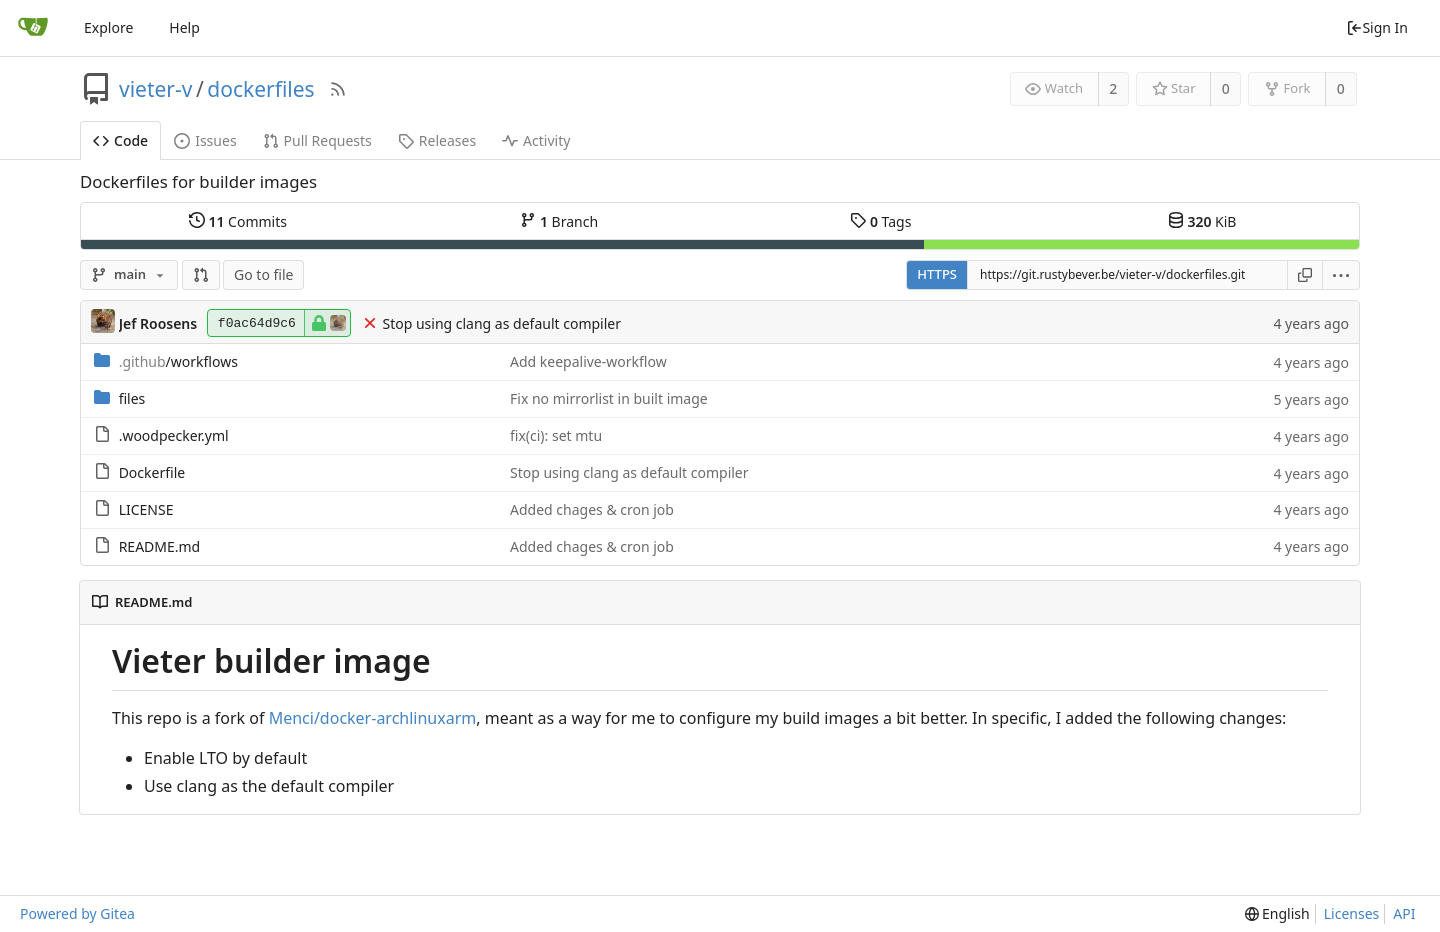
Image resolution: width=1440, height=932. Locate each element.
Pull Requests (317, 140)
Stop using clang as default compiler (501, 323)
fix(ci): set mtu (556, 435)
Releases (437, 140)
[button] (201, 275)
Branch (559, 221)
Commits (238, 221)
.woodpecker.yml (174, 435)
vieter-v (155, 89)
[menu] (1341, 275)
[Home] (33, 28)
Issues (205, 140)
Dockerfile (152, 472)
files (132, 398)
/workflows (178, 361)
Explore (108, 27)
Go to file (263, 274)
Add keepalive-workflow (588, 361)
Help (184, 27)
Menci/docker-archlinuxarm (373, 718)
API (1404, 913)
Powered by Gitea (77, 913)
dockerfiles (260, 89)
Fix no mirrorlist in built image (609, 398)
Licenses (1352, 913)
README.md (160, 546)
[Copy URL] (1305, 275)
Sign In (1377, 27)
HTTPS (937, 274)
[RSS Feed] (338, 89)
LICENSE (146, 509)
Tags (880, 221)
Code (120, 140)
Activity (536, 140)
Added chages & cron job (592, 509)
